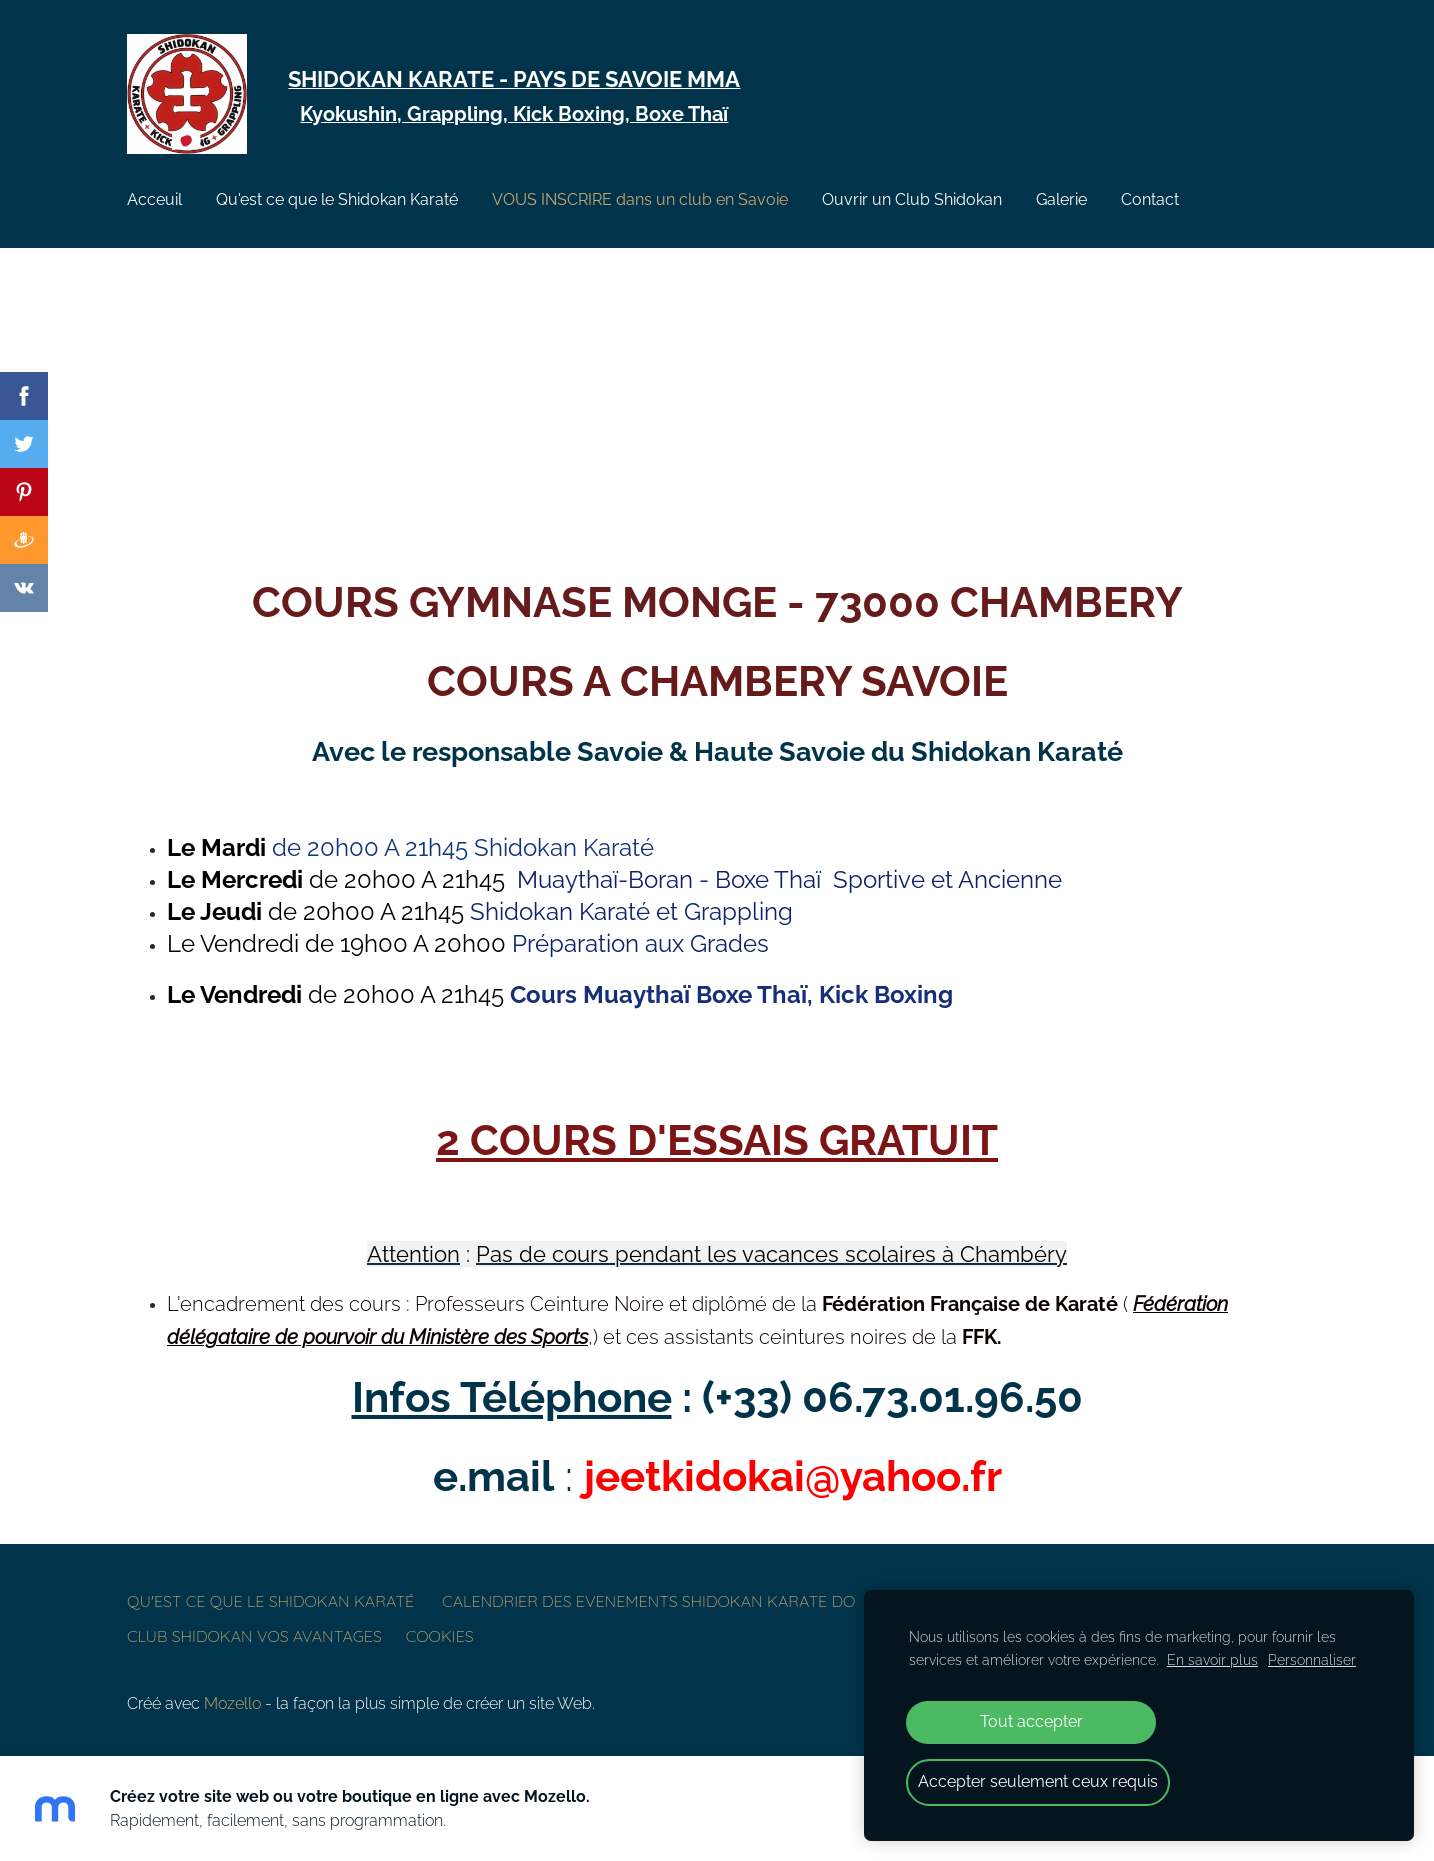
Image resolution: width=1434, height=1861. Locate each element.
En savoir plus (1212, 1659)
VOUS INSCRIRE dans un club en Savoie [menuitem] (640, 199)
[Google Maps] (717, 413)
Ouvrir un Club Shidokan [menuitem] (912, 199)
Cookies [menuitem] (440, 1636)
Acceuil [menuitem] (154, 199)
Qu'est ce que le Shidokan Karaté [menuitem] (337, 199)
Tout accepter (1031, 1721)
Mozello (232, 1703)
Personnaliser (1312, 1659)
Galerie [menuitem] (1061, 199)
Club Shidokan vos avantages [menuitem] (254, 1636)
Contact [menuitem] (1150, 199)
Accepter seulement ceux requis (1038, 1781)
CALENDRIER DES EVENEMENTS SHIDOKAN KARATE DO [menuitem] (648, 1601)
